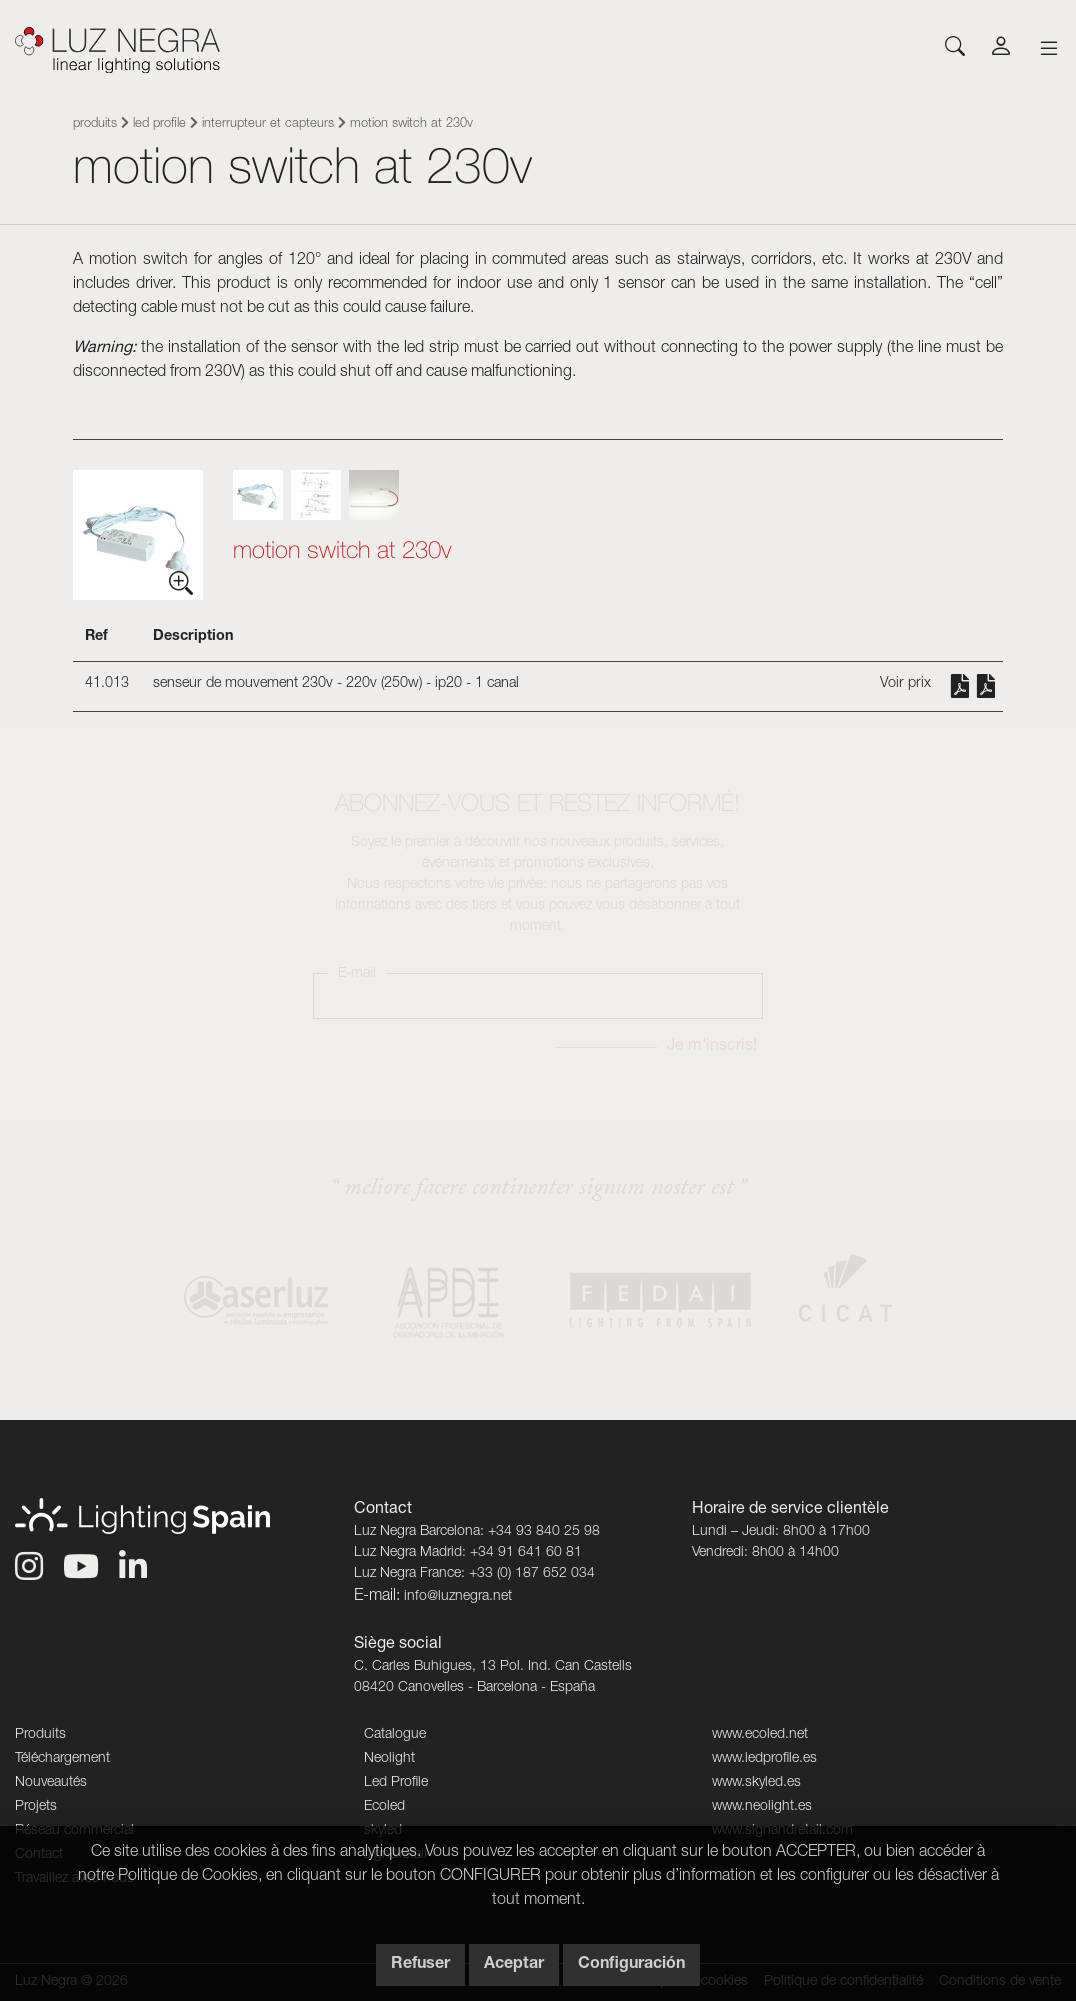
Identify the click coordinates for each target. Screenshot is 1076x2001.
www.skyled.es (756, 1783)
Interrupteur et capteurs (268, 124)
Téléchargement (62, 1759)
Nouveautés (51, 1783)
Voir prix (905, 684)
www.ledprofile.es (764, 1759)
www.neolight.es (762, 1807)
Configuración (631, 1965)
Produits (95, 124)
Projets (36, 1807)
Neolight (389, 1759)
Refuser (420, 1965)
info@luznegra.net (458, 1597)
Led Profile (159, 124)
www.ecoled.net (760, 1735)
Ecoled (384, 1807)
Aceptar (514, 1965)
